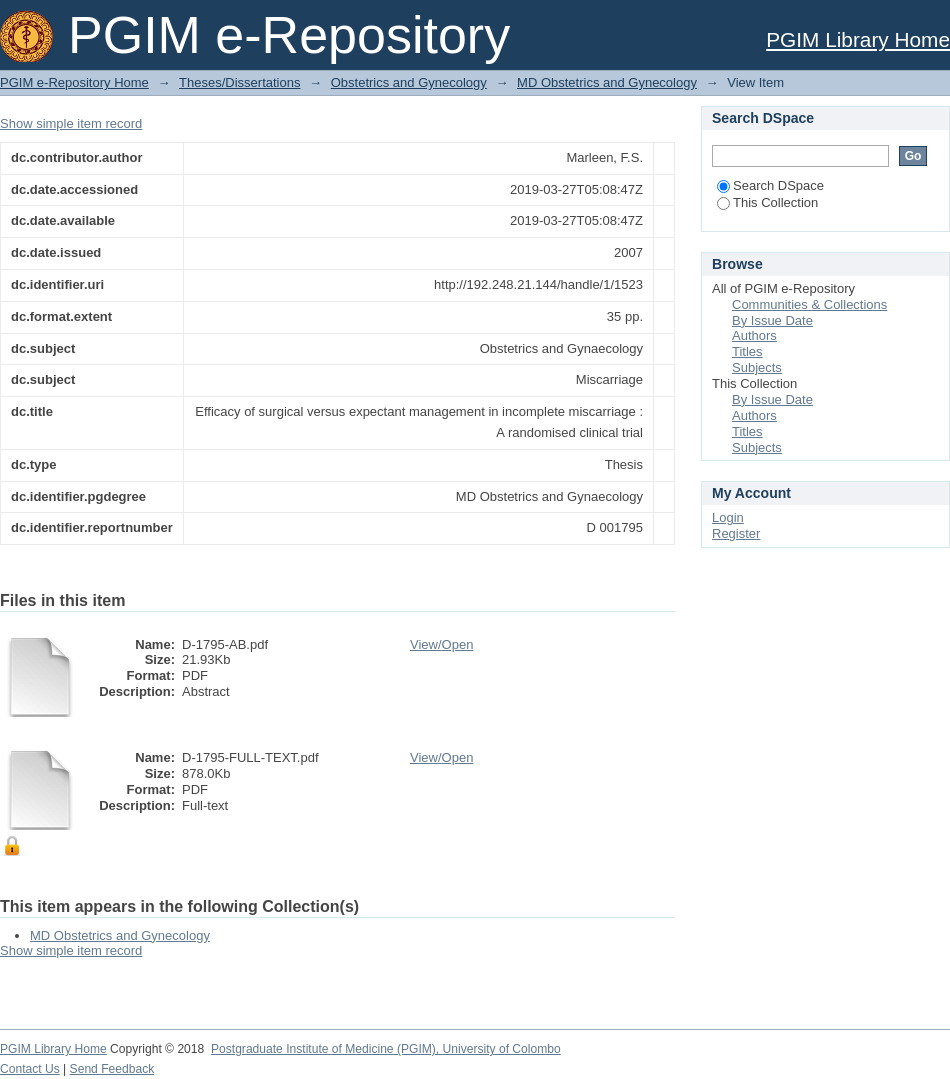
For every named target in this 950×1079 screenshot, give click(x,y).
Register (736, 533)
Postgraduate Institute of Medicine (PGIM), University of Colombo (386, 1049)
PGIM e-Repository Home (74, 82)
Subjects (757, 367)
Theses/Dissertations (239, 82)
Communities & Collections (809, 304)
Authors (754, 335)
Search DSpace (770, 185)
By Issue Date (772, 320)
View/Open (441, 644)
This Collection (767, 202)
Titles (747, 351)
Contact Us (30, 1069)
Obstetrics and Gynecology (409, 82)
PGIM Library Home (858, 39)
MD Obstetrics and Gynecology (607, 82)
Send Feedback (112, 1069)
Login (728, 517)
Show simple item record (71, 123)
